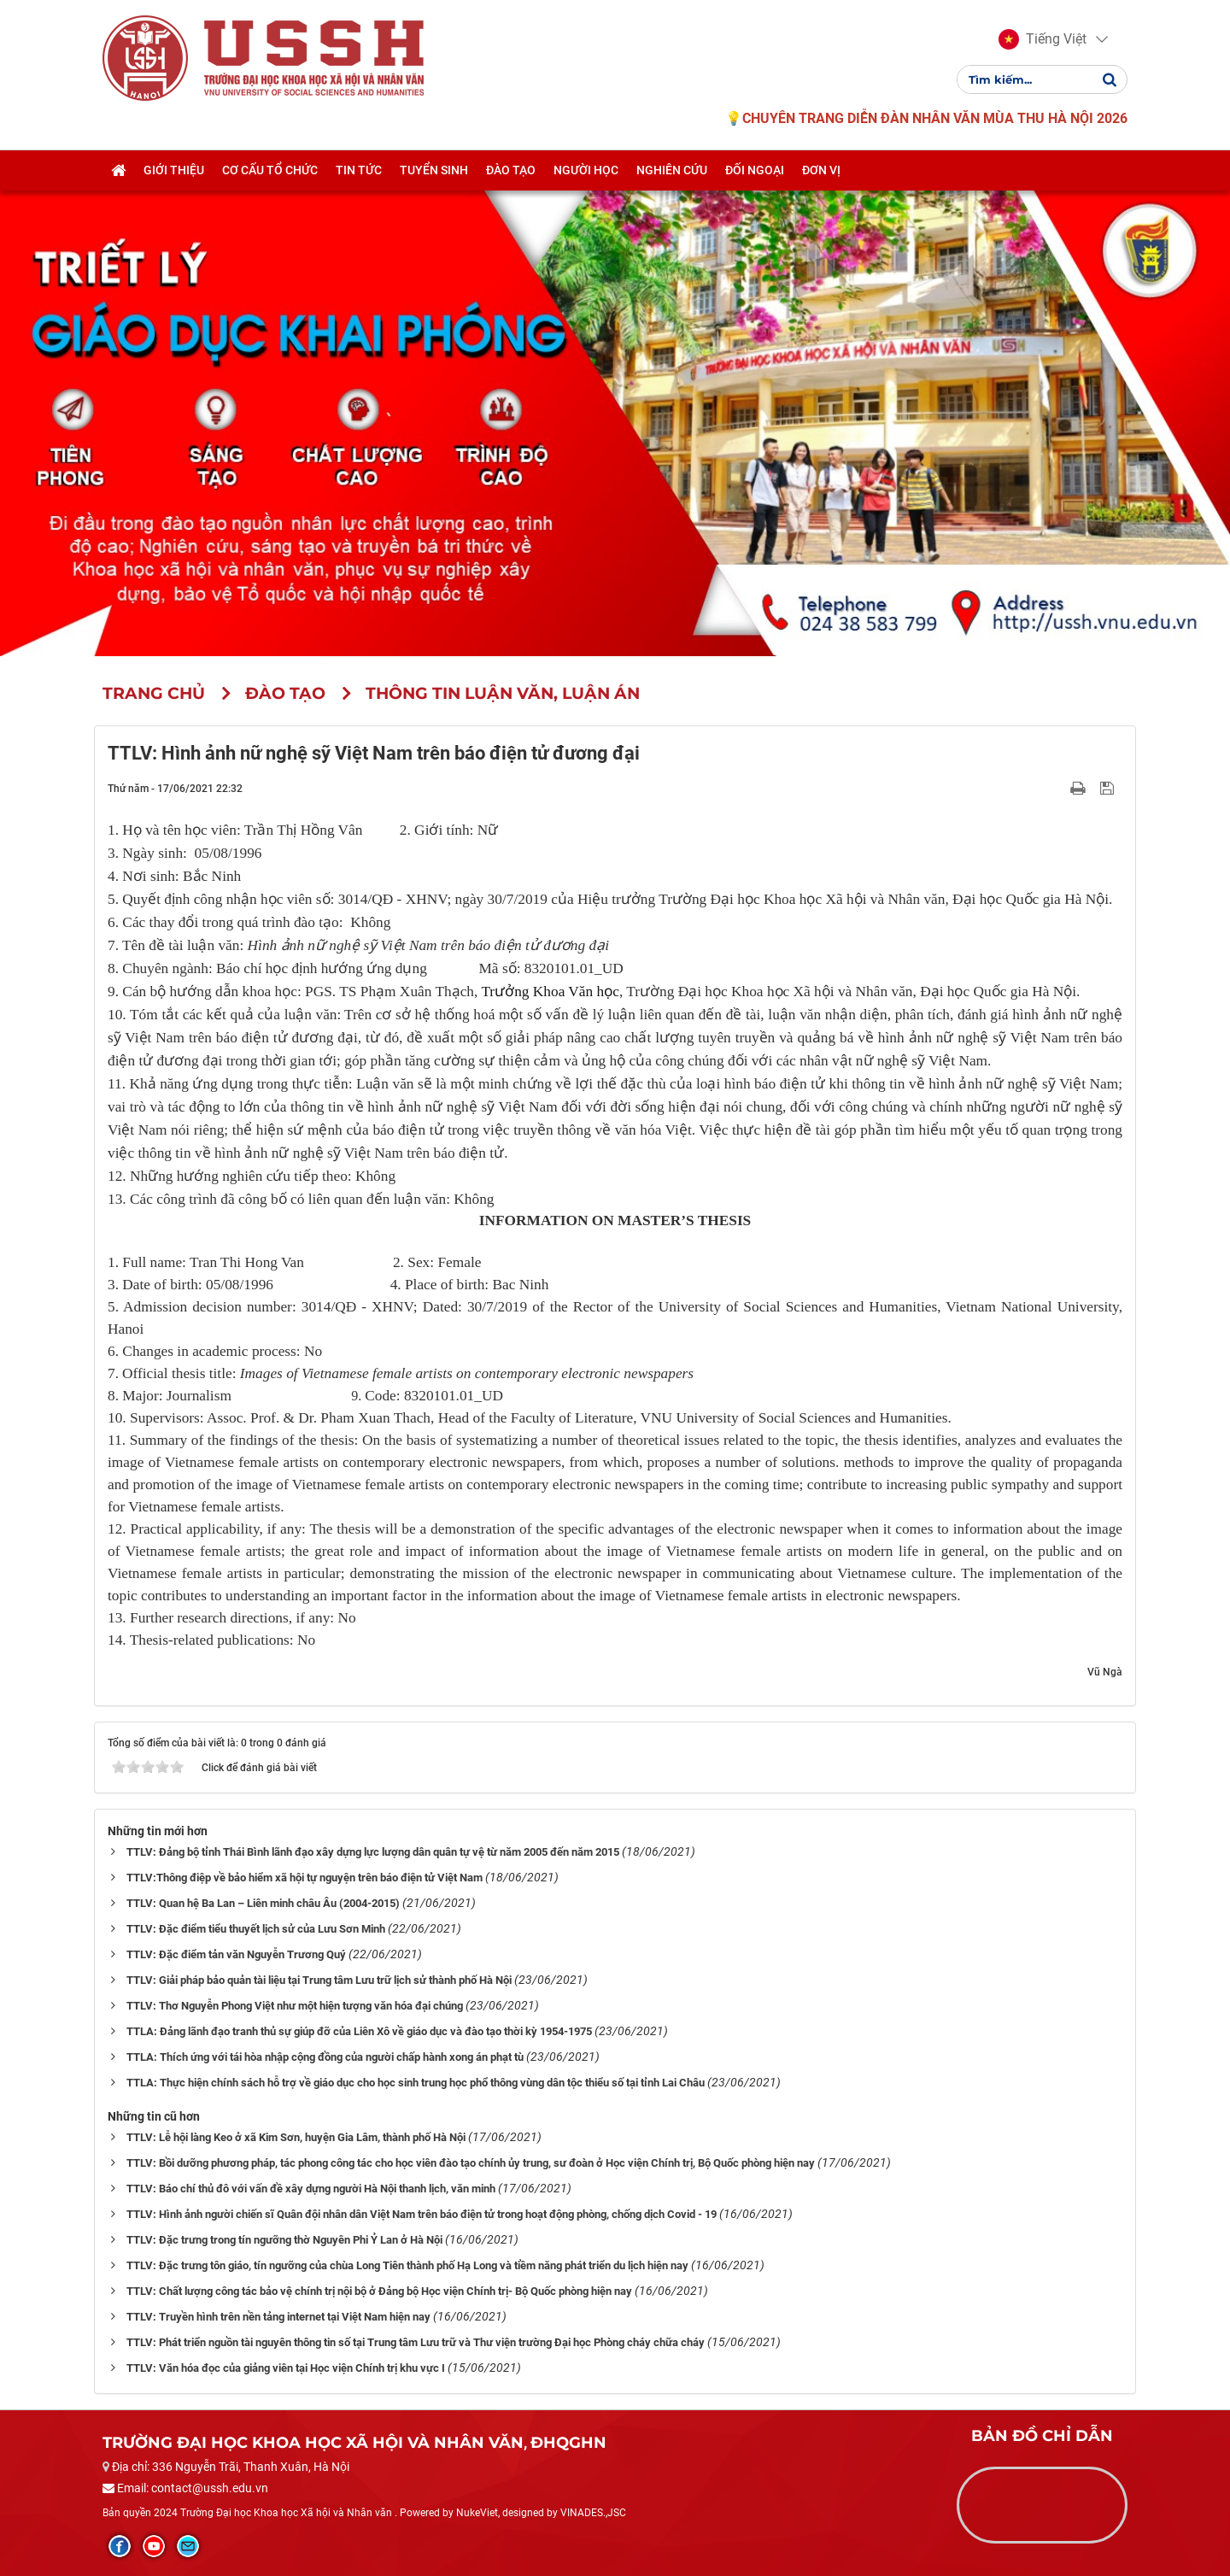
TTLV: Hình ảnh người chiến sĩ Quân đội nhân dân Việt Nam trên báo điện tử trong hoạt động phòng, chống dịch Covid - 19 (421, 2214)
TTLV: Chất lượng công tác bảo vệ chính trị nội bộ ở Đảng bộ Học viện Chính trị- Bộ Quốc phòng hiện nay (379, 2291)
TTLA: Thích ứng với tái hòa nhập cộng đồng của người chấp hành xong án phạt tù (325, 2057)
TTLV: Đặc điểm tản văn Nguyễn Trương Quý (236, 1954)
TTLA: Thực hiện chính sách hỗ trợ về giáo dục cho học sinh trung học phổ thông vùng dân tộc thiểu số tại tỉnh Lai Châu (415, 2082)
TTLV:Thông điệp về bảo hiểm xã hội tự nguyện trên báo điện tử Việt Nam (304, 1877)
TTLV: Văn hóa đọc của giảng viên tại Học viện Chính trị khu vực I (285, 2368)
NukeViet (477, 2513)
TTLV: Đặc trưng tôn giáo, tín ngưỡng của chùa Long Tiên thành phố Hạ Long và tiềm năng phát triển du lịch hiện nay (407, 2265)
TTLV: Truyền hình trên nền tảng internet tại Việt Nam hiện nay (278, 2316)
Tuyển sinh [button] (434, 173)
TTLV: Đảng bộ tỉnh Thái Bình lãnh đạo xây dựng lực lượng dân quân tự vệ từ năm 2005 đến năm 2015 (372, 1851)
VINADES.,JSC (593, 2513)
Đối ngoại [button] (754, 173)
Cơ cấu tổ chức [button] (270, 173)
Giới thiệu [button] (174, 173)
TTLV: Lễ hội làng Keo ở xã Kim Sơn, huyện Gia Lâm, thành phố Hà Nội (296, 2137)
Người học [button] (586, 173)
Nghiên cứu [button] (671, 173)
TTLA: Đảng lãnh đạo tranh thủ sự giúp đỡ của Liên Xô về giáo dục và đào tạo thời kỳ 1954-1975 (359, 2031)
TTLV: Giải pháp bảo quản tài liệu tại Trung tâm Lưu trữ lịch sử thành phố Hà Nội (319, 1980)
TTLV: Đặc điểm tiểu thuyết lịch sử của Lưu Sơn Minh (255, 1928)
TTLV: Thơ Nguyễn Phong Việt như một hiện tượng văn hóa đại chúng (294, 2005)
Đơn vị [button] (821, 173)
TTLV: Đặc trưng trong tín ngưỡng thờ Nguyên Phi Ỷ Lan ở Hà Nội (284, 2239)
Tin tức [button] (359, 173)
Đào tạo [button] (511, 173)
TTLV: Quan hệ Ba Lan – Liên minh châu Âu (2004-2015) (263, 1903)
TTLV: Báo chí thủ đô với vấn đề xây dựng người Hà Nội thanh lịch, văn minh (310, 2188)
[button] (1042, 41)
